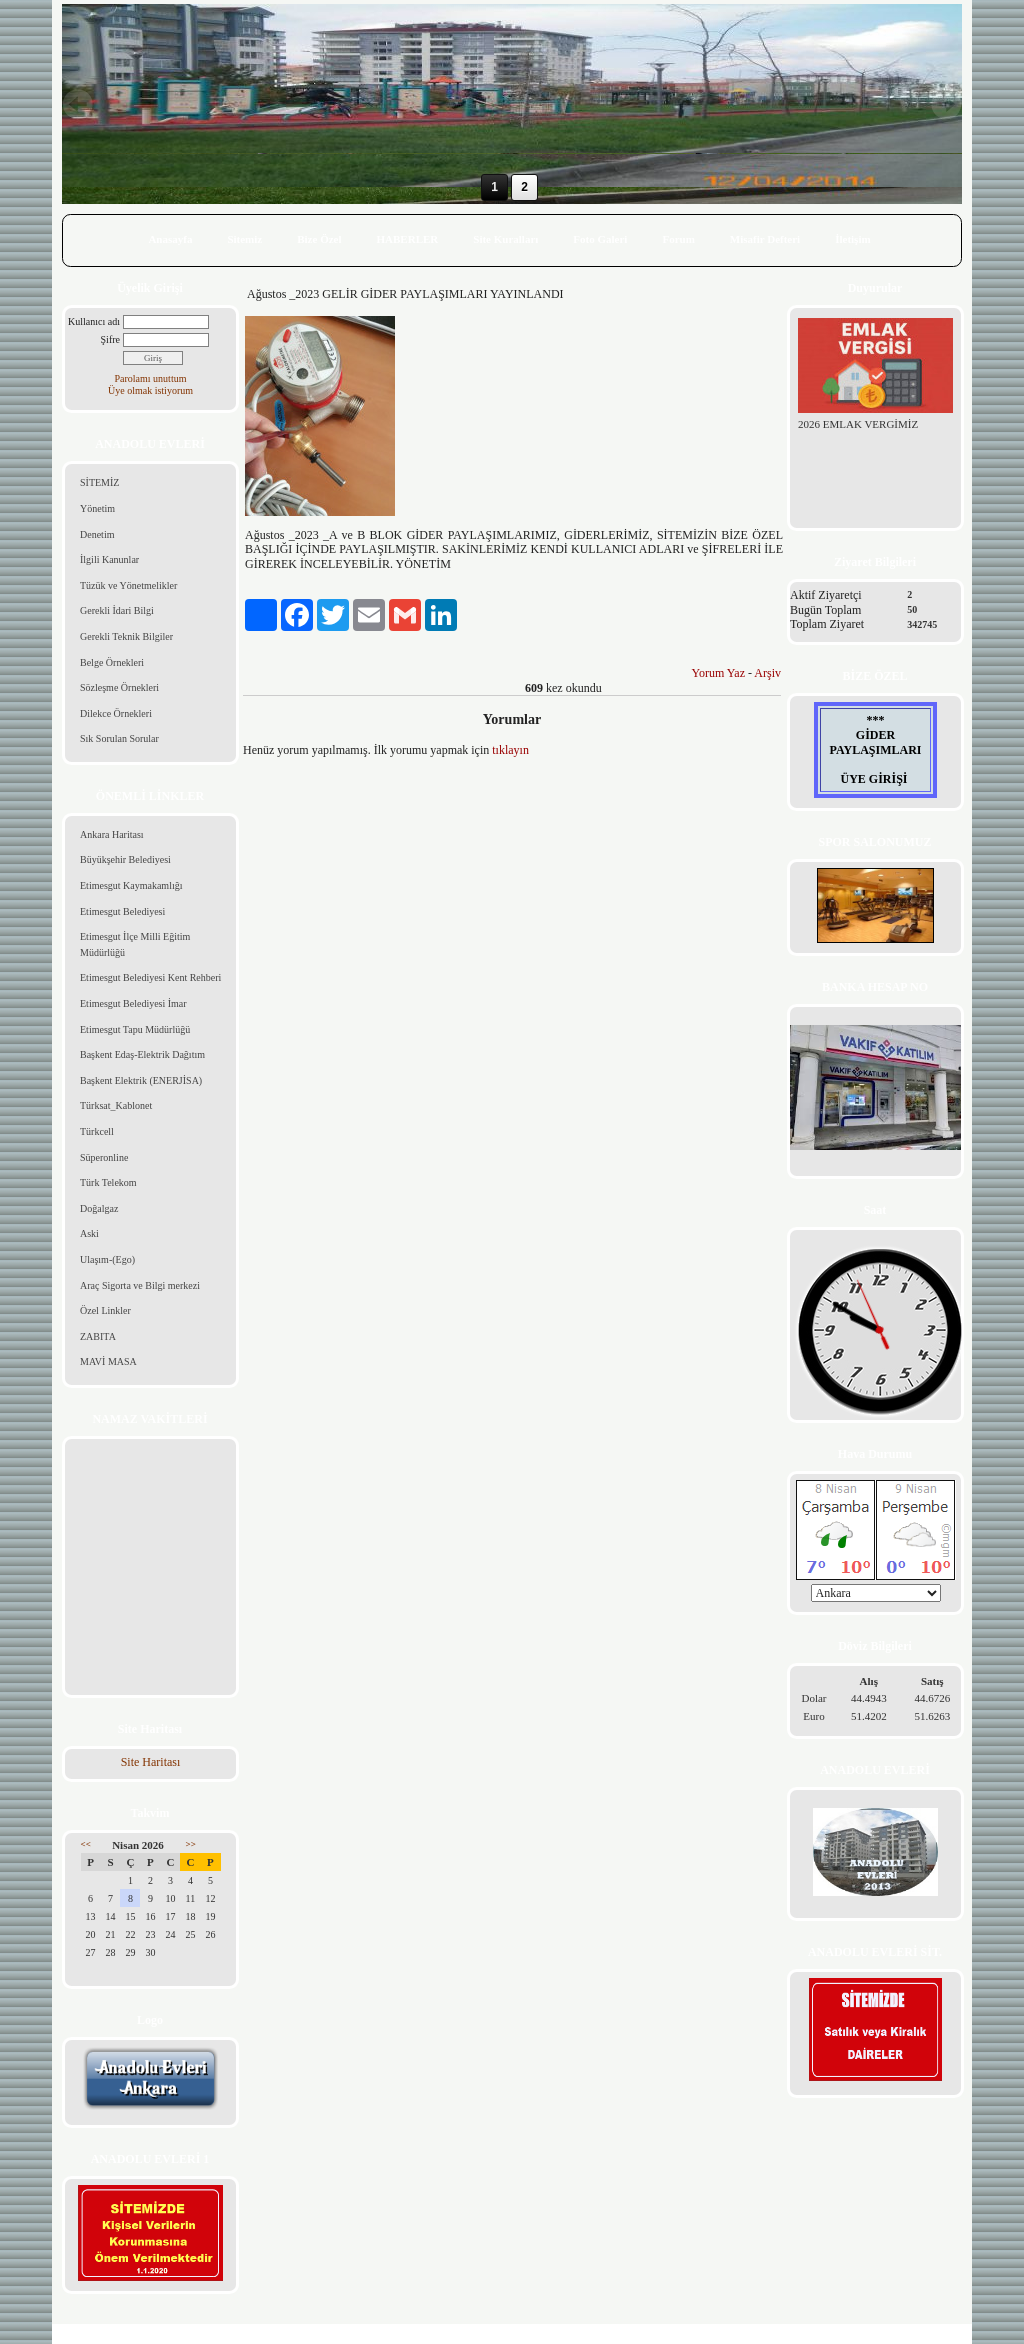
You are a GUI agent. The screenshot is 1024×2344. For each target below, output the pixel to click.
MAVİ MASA (108, 1361)
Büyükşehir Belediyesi (125, 859)
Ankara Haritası (112, 834)
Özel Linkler (105, 1310)
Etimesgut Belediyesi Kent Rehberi (150, 977)
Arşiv (767, 673)
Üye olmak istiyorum (150, 390)
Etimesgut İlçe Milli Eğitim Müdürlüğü (135, 944)
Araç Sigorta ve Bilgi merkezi (140, 1285)
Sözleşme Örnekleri (119, 687)
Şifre (110, 339)
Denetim (97, 534)
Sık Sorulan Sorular (119, 738)
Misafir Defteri (765, 239)
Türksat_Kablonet (116, 1105)
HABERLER (408, 239)
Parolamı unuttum (151, 378)
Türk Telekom (108, 1182)
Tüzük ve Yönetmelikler (128, 585)
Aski (89, 1233)
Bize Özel (319, 239)
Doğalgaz (99, 1208)
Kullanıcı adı (94, 321)
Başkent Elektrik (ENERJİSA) (141, 1080)
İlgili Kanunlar (109, 559)
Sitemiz (244, 239)
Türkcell (97, 1131)
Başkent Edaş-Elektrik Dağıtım (142, 1054)
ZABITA (98, 1336)
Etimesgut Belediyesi (122, 911)
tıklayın (510, 750)
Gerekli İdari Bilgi (117, 610)
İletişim (852, 239)
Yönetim (97, 508)
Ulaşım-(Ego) (107, 1259)
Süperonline (104, 1157)
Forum (678, 239)
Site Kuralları (505, 239)
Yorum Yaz (718, 673)
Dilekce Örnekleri (116, 713)
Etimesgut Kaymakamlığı (131, 885)
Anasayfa (170, 239)
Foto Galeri (600, 239)
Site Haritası (151, 1762)
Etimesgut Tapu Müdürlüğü (135, 1029)
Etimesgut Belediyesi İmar (133, 1003)
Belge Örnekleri (112, 662)
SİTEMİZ (99, 482)
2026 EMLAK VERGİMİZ (858, 424)
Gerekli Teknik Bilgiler (126, 636)
